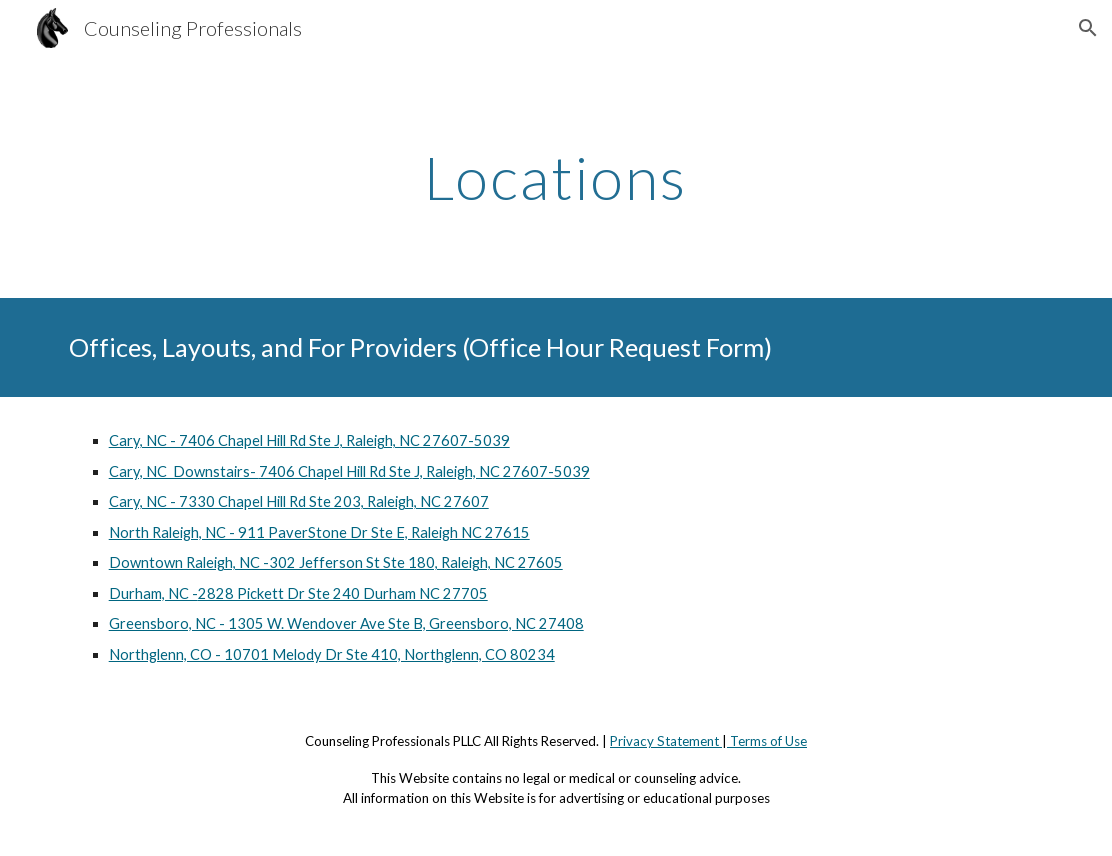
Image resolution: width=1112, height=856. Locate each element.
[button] (1088, 28)
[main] (556, 177)
